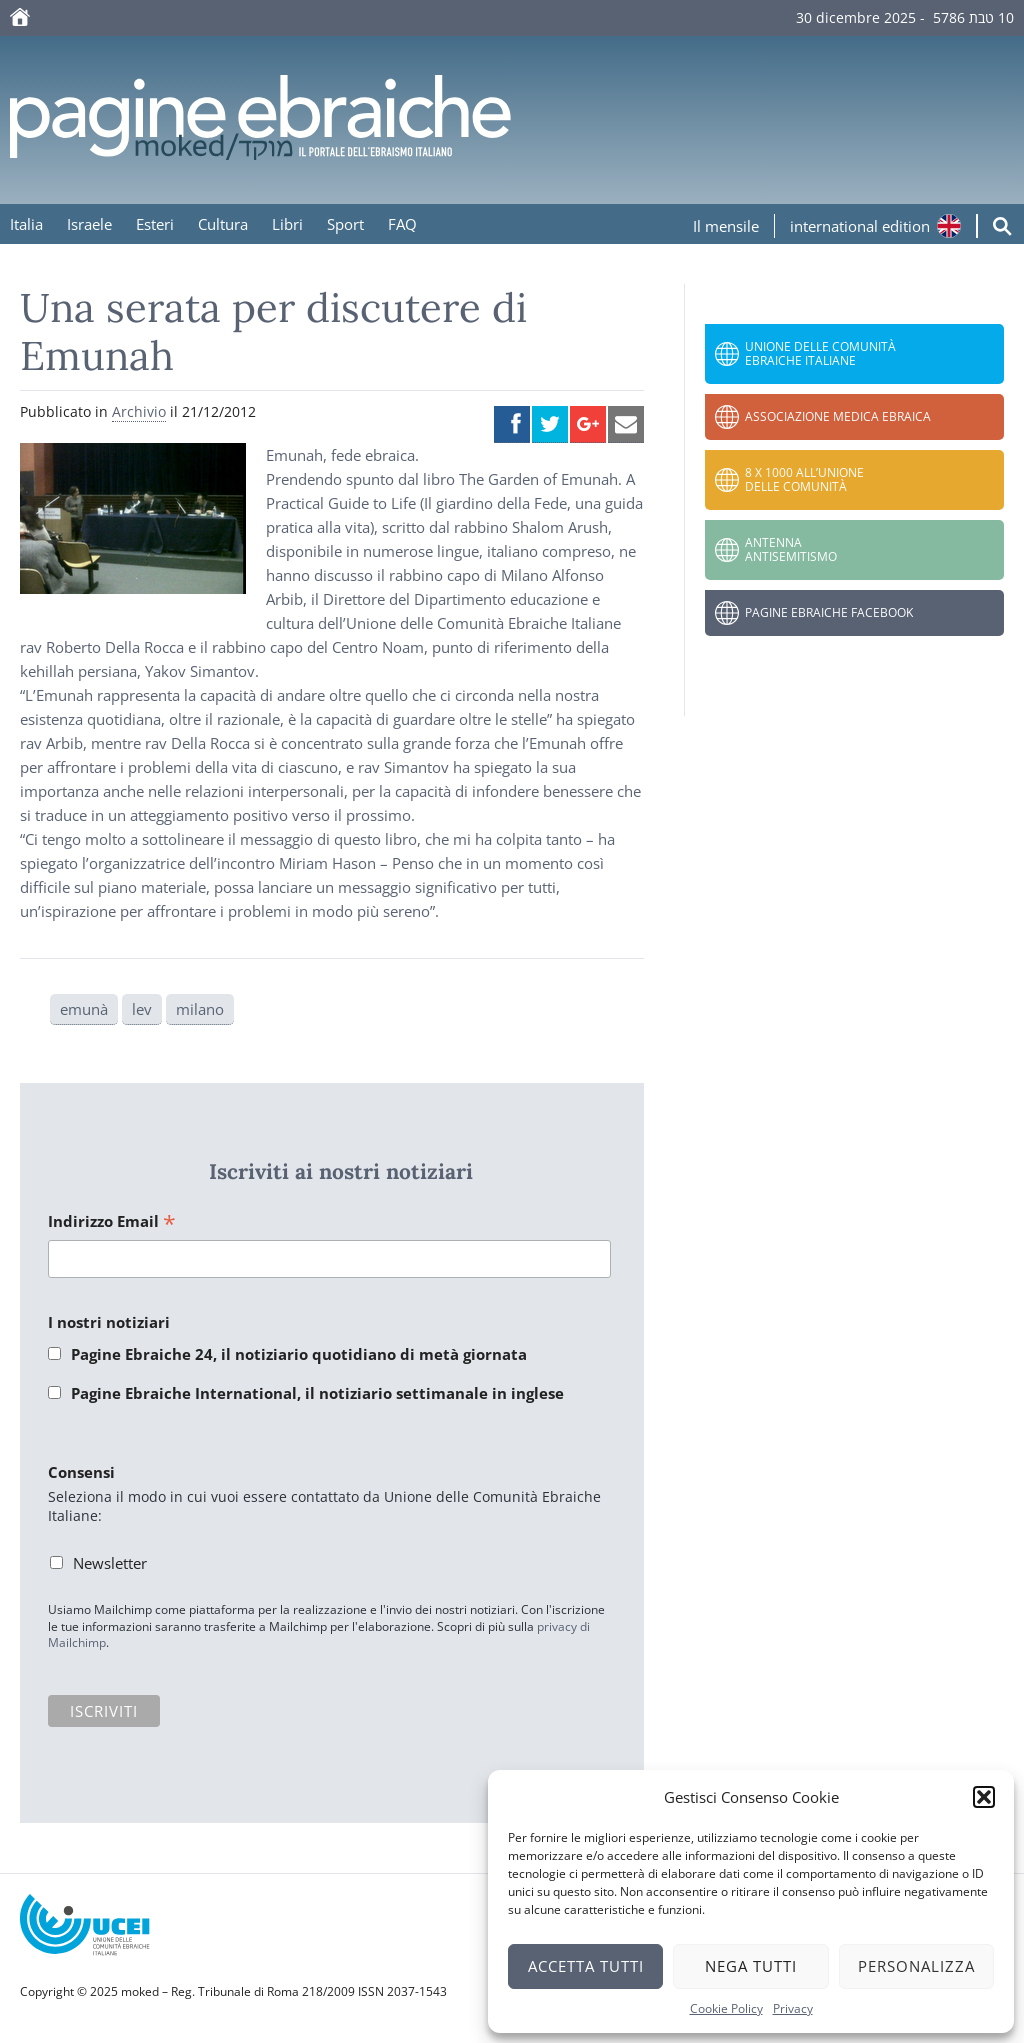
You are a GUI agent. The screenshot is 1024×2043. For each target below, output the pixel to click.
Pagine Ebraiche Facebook (829, 612)
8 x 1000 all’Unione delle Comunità (804, 479)
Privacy (793, 2008)
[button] (984, 1797)
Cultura (223, 224)
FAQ (402, 224)
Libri (287, 224)
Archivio (139, 411)
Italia (26, 224)
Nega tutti (751, 1966)
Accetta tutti (586, 1966)
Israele (89, 224)
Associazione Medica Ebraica (838, 416)
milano (200, 1009)
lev (142, 1009)
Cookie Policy (726, 2008)
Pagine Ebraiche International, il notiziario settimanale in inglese (317, 1393)
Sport (345, 224)
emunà (84, 1009)
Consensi (81, 1472)
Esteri (155, 224)
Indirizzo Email (112, 1222)
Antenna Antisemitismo (791, 549)
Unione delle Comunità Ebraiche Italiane (820, 353)
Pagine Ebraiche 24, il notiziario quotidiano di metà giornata (299, 1354)
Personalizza (916, 1966)
